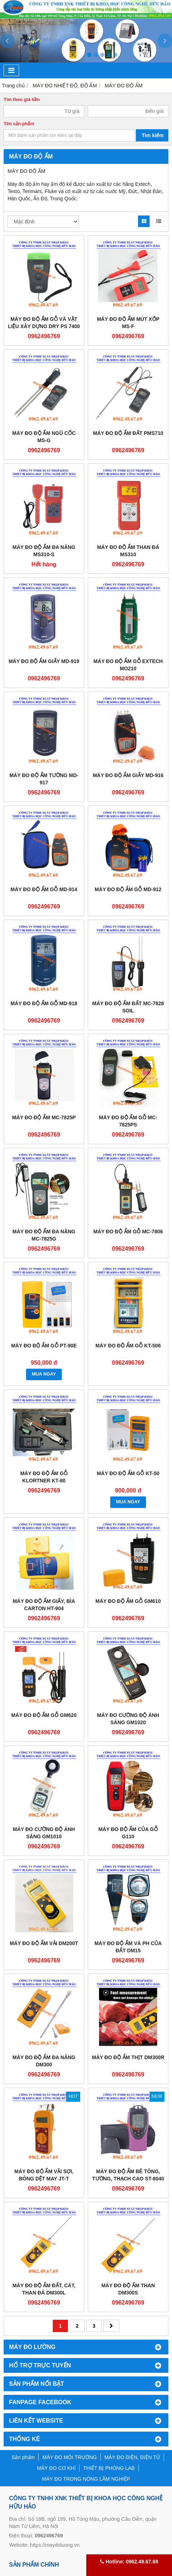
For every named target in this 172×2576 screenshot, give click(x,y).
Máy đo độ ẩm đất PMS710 (128, 433)
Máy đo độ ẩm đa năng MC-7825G (44, 1235)
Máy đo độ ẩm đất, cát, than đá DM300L (43, 2289)
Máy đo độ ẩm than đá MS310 (128, 550)
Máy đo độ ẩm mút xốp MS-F (128, 322)
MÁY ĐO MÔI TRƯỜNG (69, 2457)
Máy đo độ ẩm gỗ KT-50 (128, 1473)
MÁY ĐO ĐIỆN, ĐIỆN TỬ (132, 2457)
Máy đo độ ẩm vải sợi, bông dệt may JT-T (43, 2175)
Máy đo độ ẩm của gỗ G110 (128, 1832)
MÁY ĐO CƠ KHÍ (56, 2468)
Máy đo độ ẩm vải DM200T (44, 1943)
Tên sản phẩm (19, 123)
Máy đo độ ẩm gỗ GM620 (44, 1715)
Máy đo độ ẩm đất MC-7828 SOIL (128, 1007)
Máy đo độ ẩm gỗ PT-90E (44, 1345)
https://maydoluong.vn (54, 2545)
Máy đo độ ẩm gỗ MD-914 (43, 889)
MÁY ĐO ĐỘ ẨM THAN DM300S (128, 2289)
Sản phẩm (23, 2457)
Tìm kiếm (153, 135)
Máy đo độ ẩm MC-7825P (44, 1117)
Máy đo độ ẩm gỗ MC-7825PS (128, 1121)
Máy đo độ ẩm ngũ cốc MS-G (44, 436)
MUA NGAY (44, 1374)
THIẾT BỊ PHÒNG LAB (109, 2468)
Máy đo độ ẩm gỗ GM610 (128, 1601)
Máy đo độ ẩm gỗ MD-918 (43, 1003)
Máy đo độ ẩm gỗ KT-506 (128, 1345)
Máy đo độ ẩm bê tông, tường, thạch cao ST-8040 (128, 2175)
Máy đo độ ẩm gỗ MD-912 (128, 889)
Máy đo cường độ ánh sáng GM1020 (128, 1718)
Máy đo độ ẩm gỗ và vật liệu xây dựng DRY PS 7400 (44, 322)
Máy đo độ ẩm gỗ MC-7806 (128, 1231)
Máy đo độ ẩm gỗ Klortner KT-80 (44, 1476)
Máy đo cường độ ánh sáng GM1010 (44, 1832)
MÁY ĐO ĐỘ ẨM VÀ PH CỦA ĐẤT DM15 (128, 1946)
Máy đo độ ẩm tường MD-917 (43, 778)
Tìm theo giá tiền (22, 99)
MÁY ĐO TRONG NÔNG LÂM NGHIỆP (86, 2479)
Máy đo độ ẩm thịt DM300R (128, 2057)
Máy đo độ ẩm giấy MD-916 (128, 775)
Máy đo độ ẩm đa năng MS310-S (44, 550)
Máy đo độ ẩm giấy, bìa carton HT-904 (44, 1604)
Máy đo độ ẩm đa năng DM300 (44, 2060)
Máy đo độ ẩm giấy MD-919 (44, 661)
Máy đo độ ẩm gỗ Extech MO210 (128, 664)
